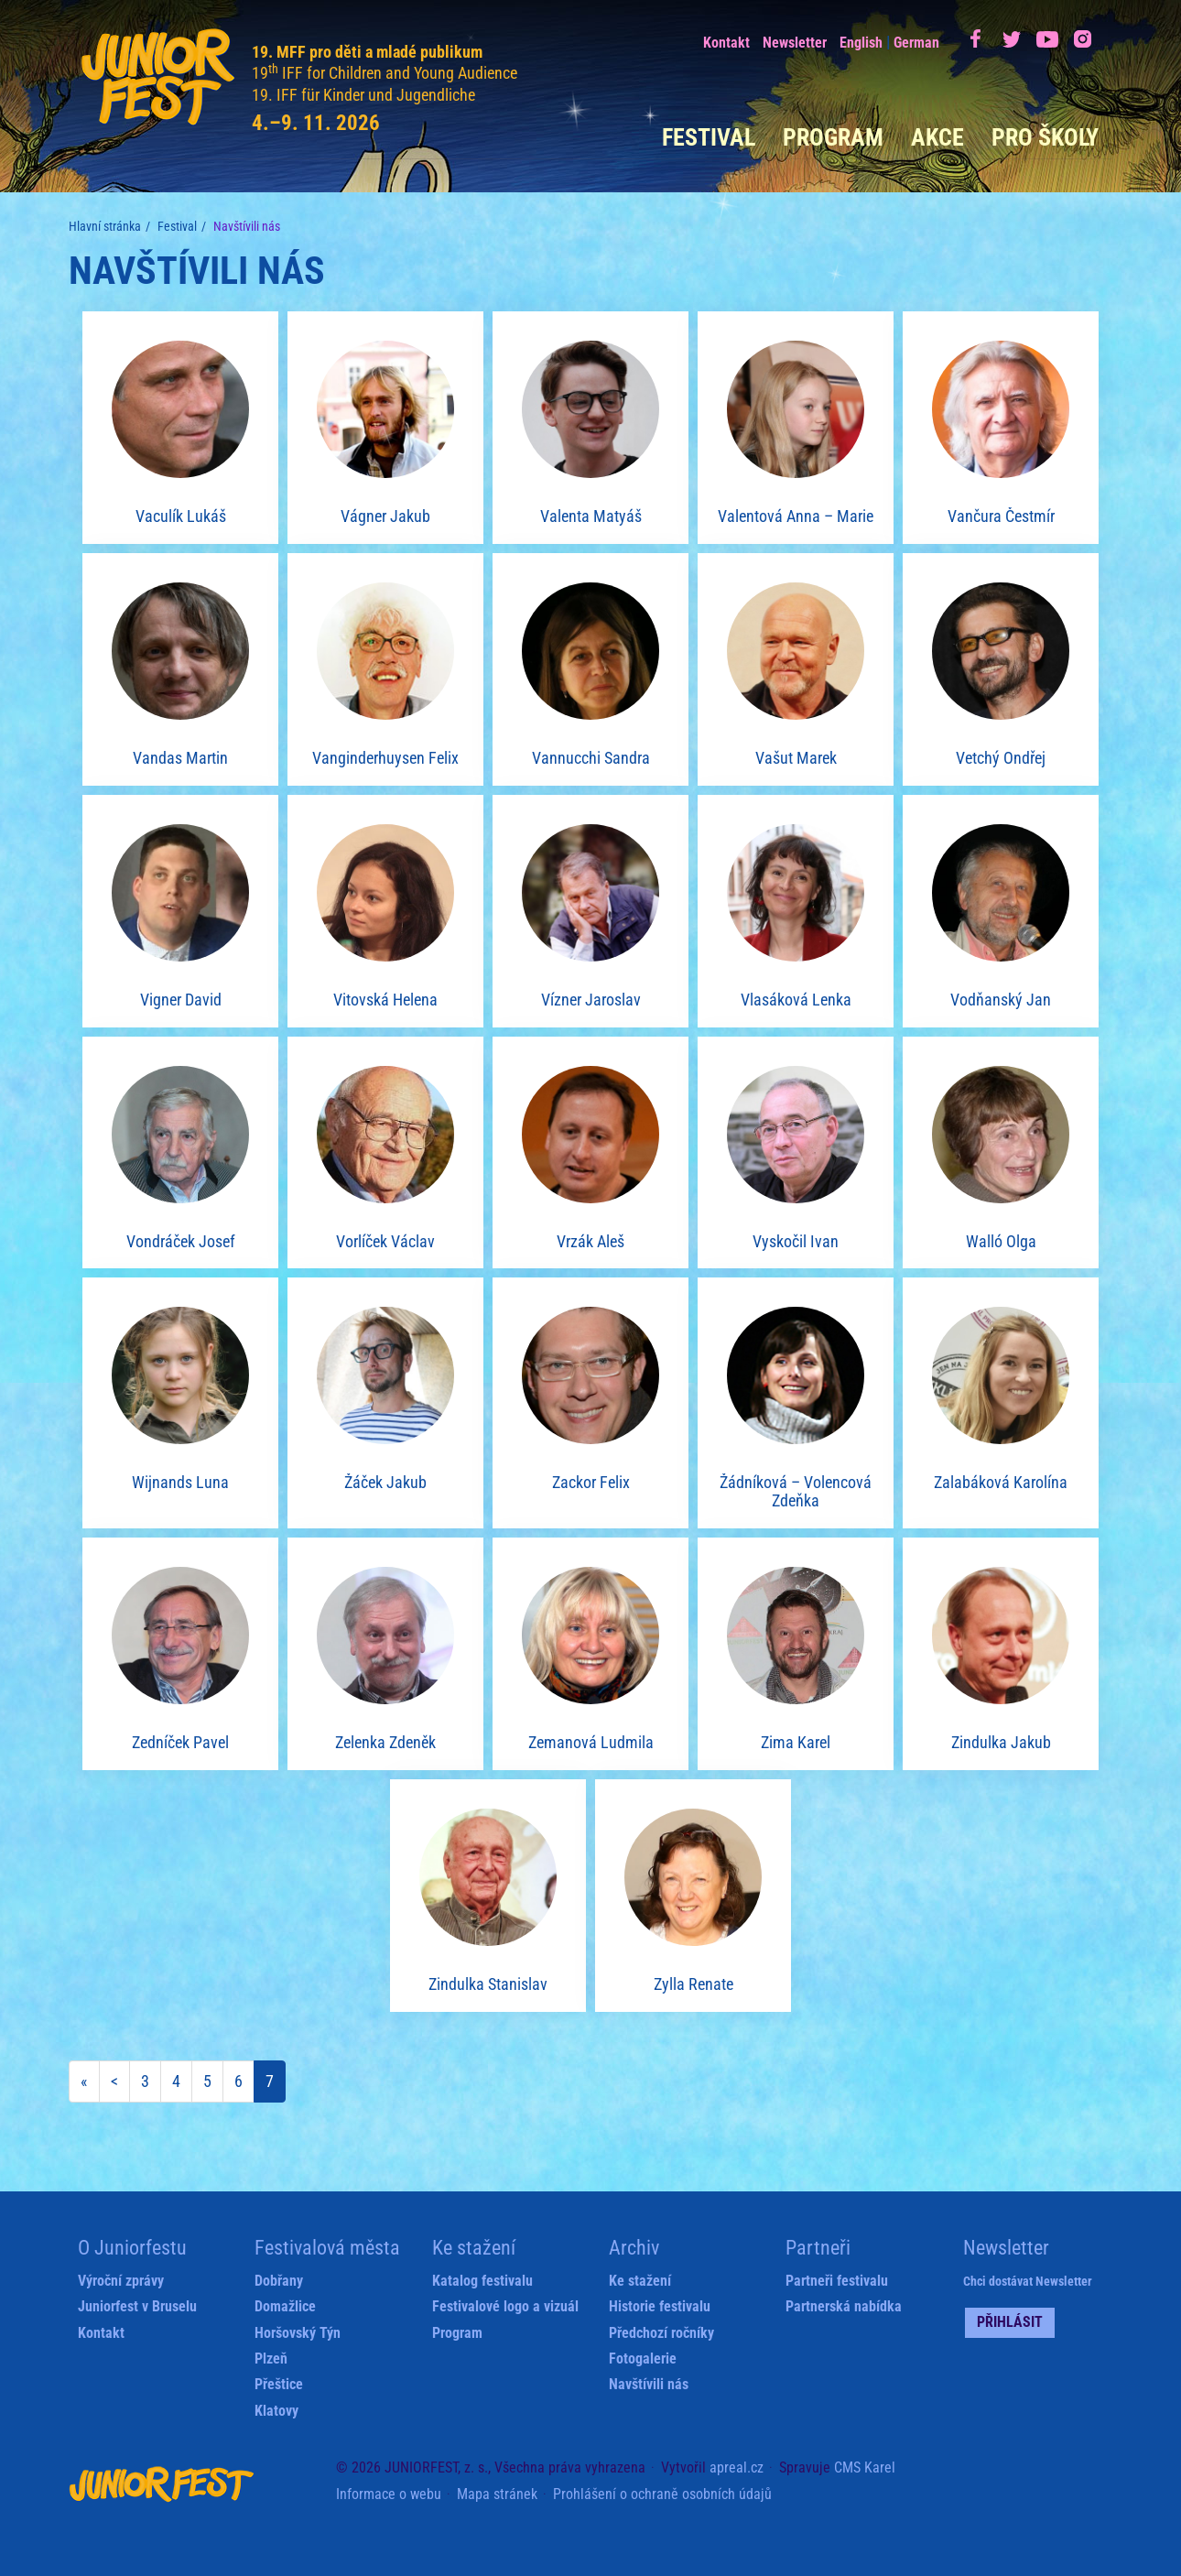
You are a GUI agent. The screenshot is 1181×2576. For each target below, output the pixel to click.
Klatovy (276, 2410)
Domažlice (285, 2306)
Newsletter (795, 42)
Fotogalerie (643, 2358)
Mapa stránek (497, 2494)
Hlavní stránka (105, 226)
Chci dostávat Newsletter (1027, 2281)
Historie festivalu (659, 2306)
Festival (708, 137)
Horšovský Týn (298, 2333)
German (916, 42)
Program (833, 137)
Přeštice (279, 2384)
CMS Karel (864, 2467)
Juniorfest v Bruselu (137, 2306)
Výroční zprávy (121, 2280)
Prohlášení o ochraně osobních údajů (662, 2494)
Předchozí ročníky (661, 2333)
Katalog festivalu (482, 2280)
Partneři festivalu (837, 2280)
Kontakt (726, 42)
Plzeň (271, 2358)
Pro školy (1045, 137)
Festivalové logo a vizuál (505, 2306)
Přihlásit (1010, 2322)
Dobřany (279, 2280)
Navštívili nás (648, 2384)
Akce (937, 137)
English (861, 42)
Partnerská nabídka (844, 2306)
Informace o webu (388, 2494)
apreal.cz (737, 2467)
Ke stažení (640, 2280)
